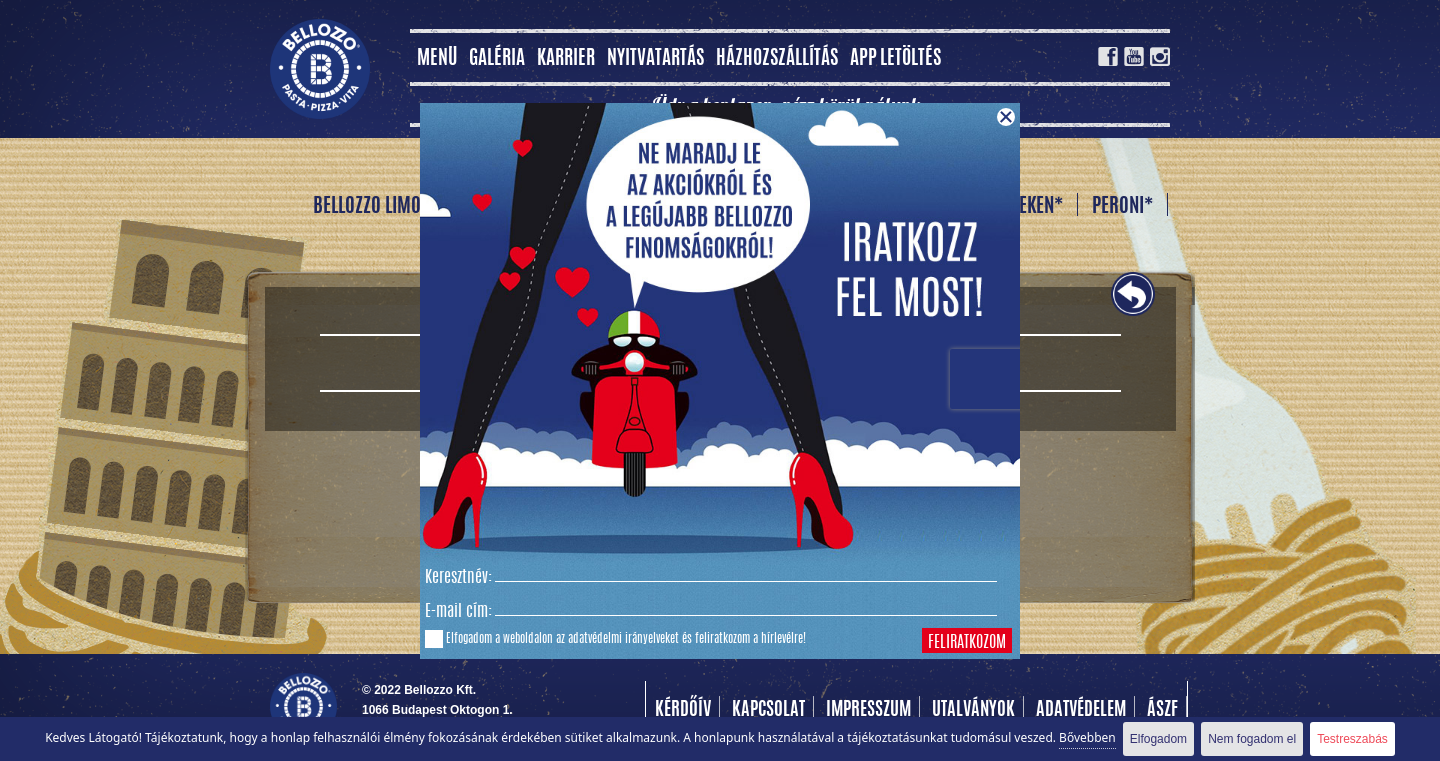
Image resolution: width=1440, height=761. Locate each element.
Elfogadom (1158, 739)
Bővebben (1087, 737)
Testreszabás (1352, 739)
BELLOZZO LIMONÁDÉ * (392, 207)
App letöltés (895, 59)
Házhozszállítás (777, 59)
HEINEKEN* (1024, 207)
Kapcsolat (768, 711)
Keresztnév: (458, 578)
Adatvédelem (1081, 711)
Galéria (497, 59)
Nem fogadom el (1252, 739)
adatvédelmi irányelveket (623, 639)
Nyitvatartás (655, 59)
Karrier (566, 59)
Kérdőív (683, 711)
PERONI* (1122, 207)
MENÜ (437, 59)
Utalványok (973, 711)
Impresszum (868, 711)
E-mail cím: (458, 612)
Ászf (1162, 711)
